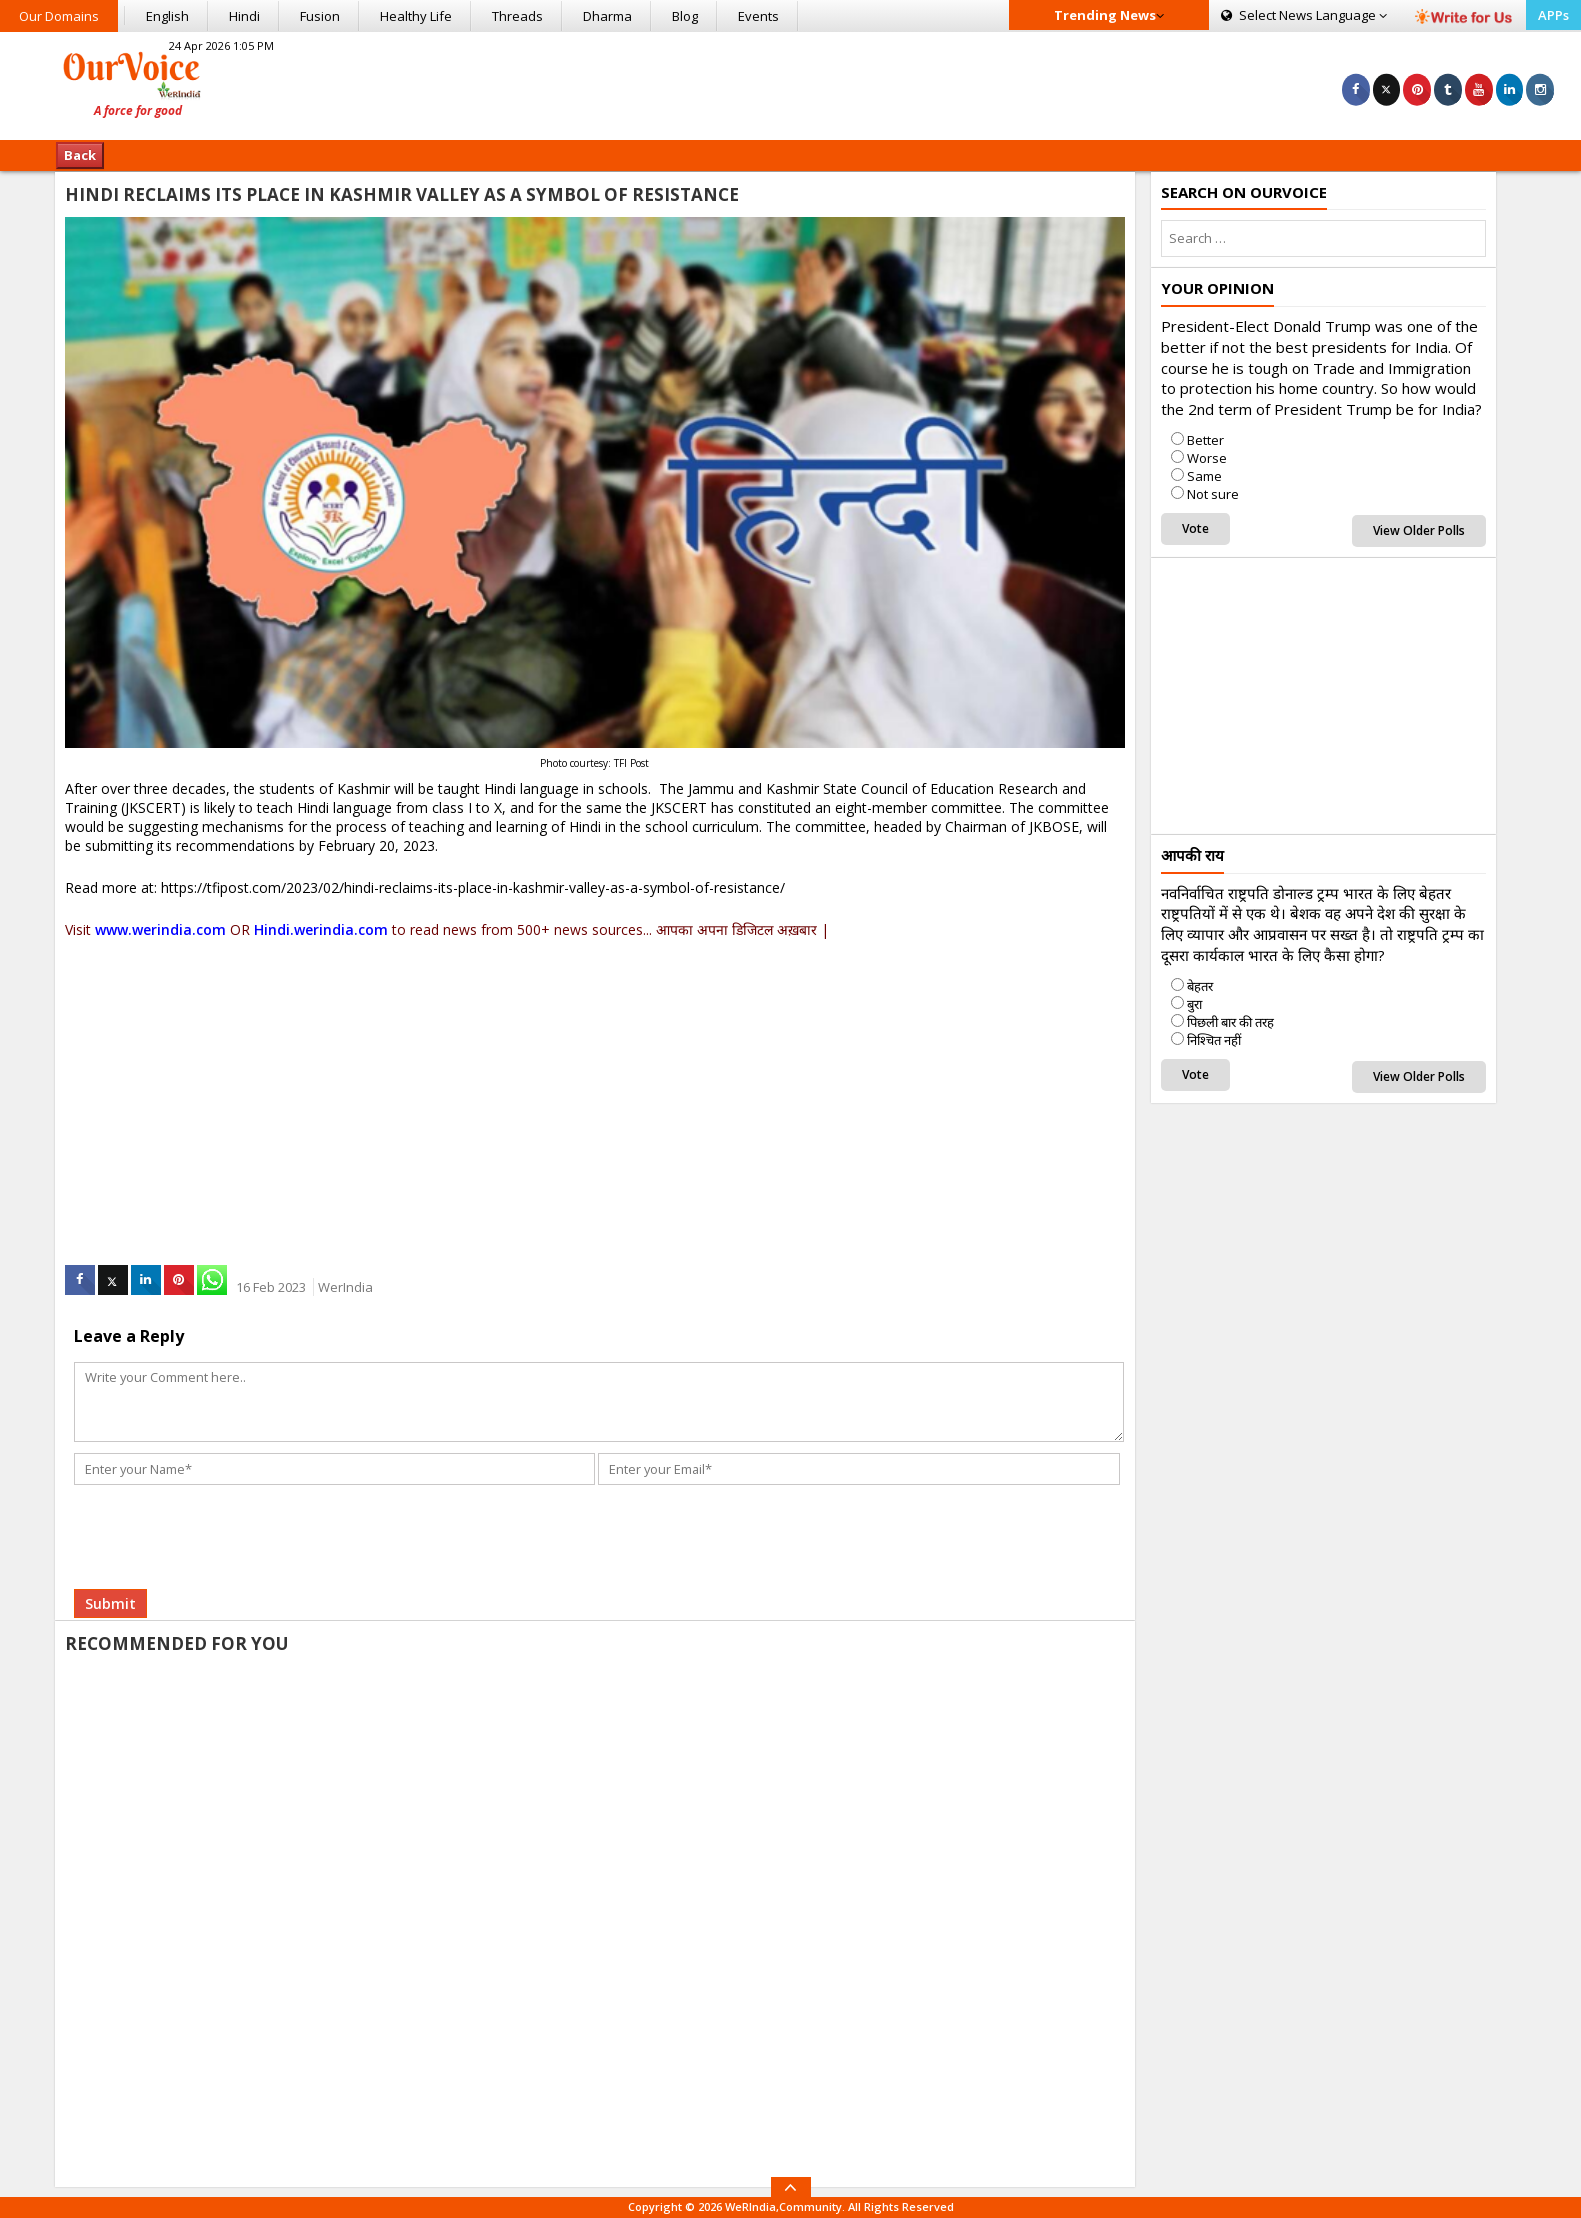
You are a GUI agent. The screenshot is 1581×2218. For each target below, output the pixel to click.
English (167, 16)
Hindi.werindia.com (321, 929)
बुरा (1194, 1004)
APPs (1553, 15)
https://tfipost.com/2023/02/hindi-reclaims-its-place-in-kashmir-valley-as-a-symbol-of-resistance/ (473, 887)
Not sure (1213, 494)
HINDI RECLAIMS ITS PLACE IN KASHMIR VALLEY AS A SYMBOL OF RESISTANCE (402, 194)
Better (1205, 440)
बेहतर (1200, 986)
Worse (1207, 458)
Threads (517, 16)
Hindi (244, 16)
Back (80, 155)
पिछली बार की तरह (1230, 1022)
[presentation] (227, 1513)
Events (758, 16)
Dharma (607, 16)
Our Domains (59, 16)
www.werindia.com (160, 929)
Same (1204, 476)
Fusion (320, 16)
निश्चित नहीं (1214, 1040)
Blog (685, 16)
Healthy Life (416, 16)
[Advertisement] (790, 83)
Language (1304, 15)
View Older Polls (1419, 530)
